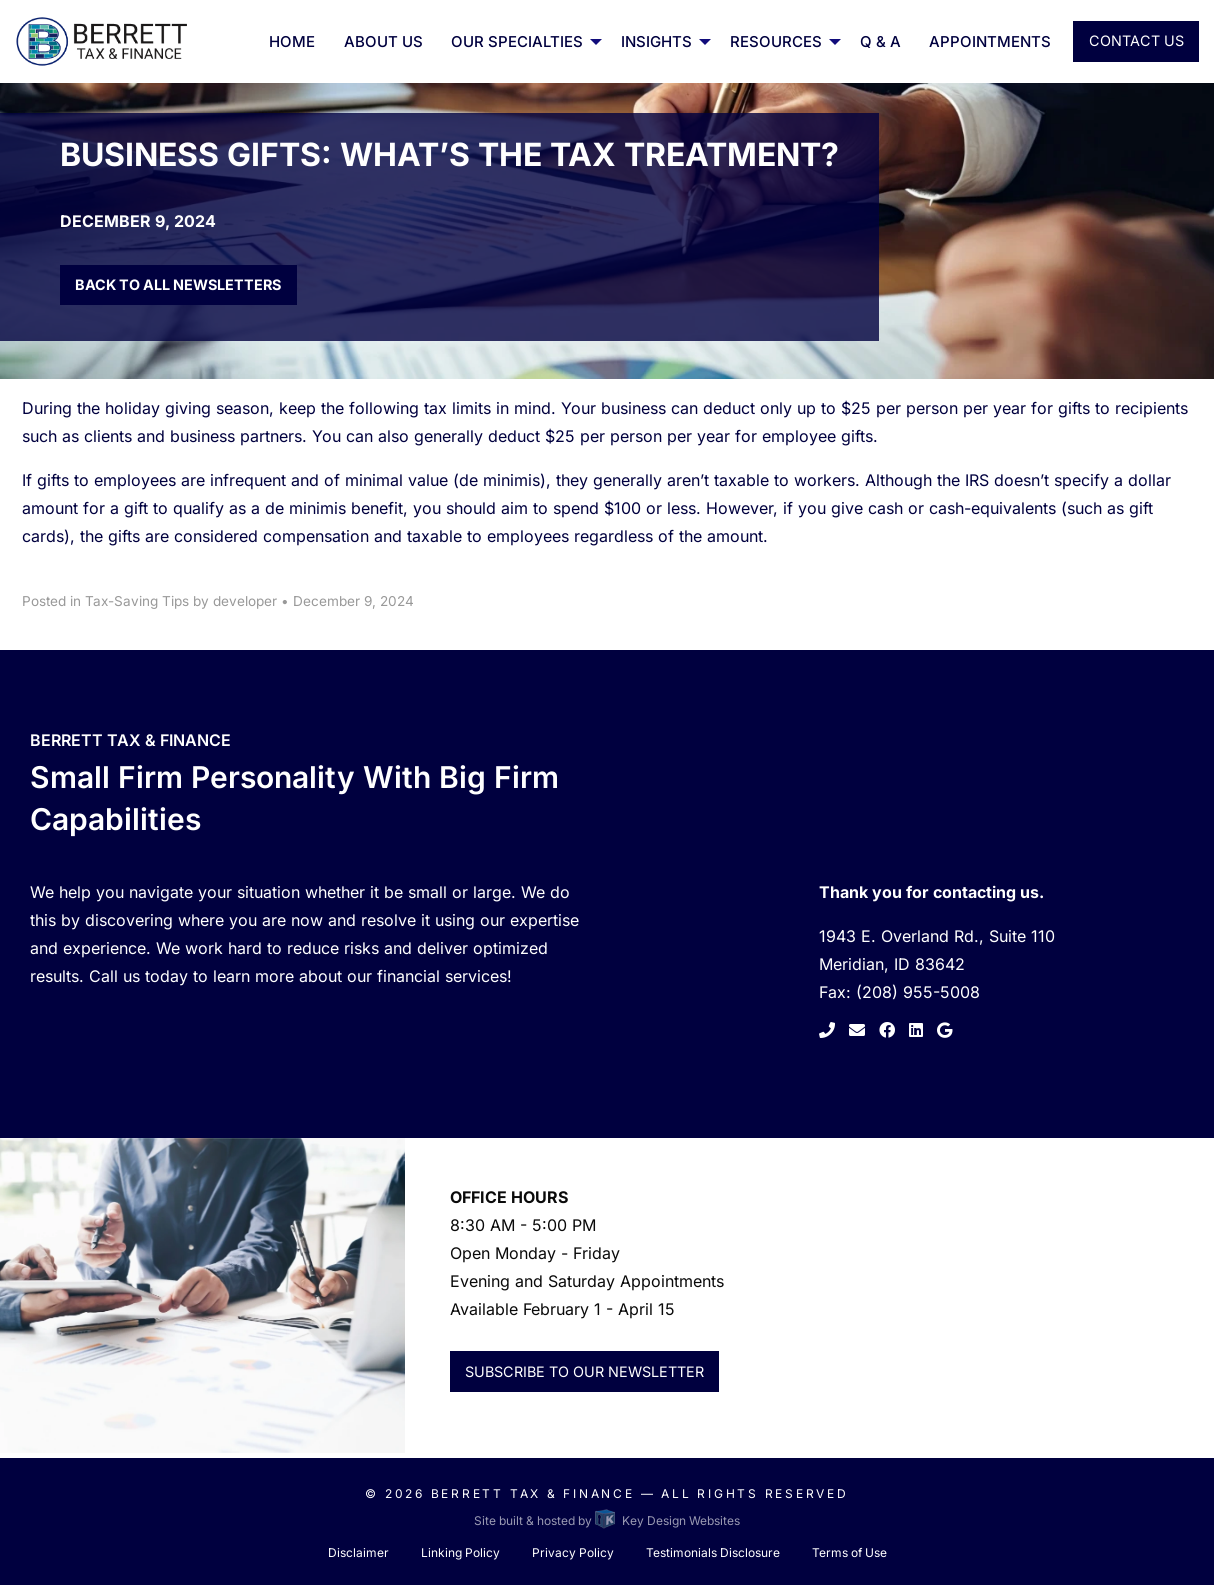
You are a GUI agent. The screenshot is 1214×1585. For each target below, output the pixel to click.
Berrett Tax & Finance (533, 1493)
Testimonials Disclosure (713, 1552)
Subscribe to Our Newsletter (584, 1371)
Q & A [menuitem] (880, 41)
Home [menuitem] (292, 41)
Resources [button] (776, 41)
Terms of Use (849, 1552)
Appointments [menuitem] (990, 41)
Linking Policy (460, 1552)
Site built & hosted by (606, 1520)
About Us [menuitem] (383, 41)
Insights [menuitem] (656, 41)
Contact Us (1136, 40)
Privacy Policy (573, 1552)
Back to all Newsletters (178, 284)
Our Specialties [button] (517, 41)
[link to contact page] (855, 1030)
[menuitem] (522, 41)
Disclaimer (358, 1552)
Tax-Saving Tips (137, 601)
